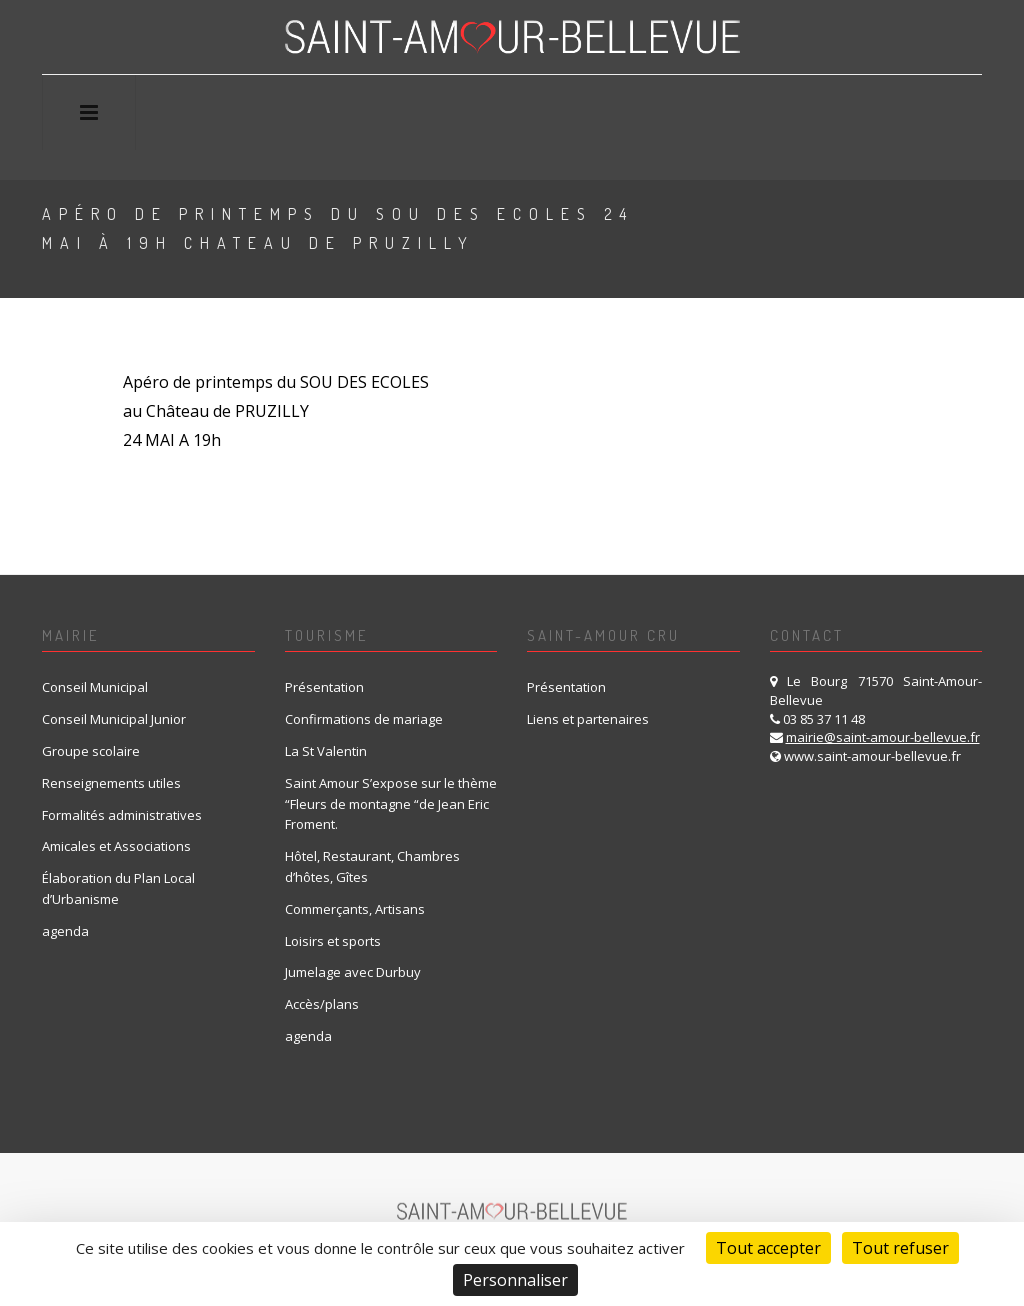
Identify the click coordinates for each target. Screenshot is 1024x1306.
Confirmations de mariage (364, 719)
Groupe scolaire (91, 751)
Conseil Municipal (95, 687)
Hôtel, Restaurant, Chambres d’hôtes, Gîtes (372, 866)
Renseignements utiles (111, 783)
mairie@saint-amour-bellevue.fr (883, 737)
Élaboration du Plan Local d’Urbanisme (118, 888)
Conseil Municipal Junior (114, 719)
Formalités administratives (122, 815)
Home (739, 233)
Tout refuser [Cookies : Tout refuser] (900, 1248)
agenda (65, 931)
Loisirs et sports (333, 941)
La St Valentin (326, 751)
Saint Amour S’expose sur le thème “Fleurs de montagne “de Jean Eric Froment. (391, 804)
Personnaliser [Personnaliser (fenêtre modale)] (515, 1280)
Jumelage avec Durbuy (353, 972)
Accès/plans (322, 1004)
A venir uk (831, 233)
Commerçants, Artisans (355, 909)
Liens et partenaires (588, 719)
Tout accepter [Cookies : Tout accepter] (768, 1248)
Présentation (324, 687)
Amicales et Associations (116, 846)
